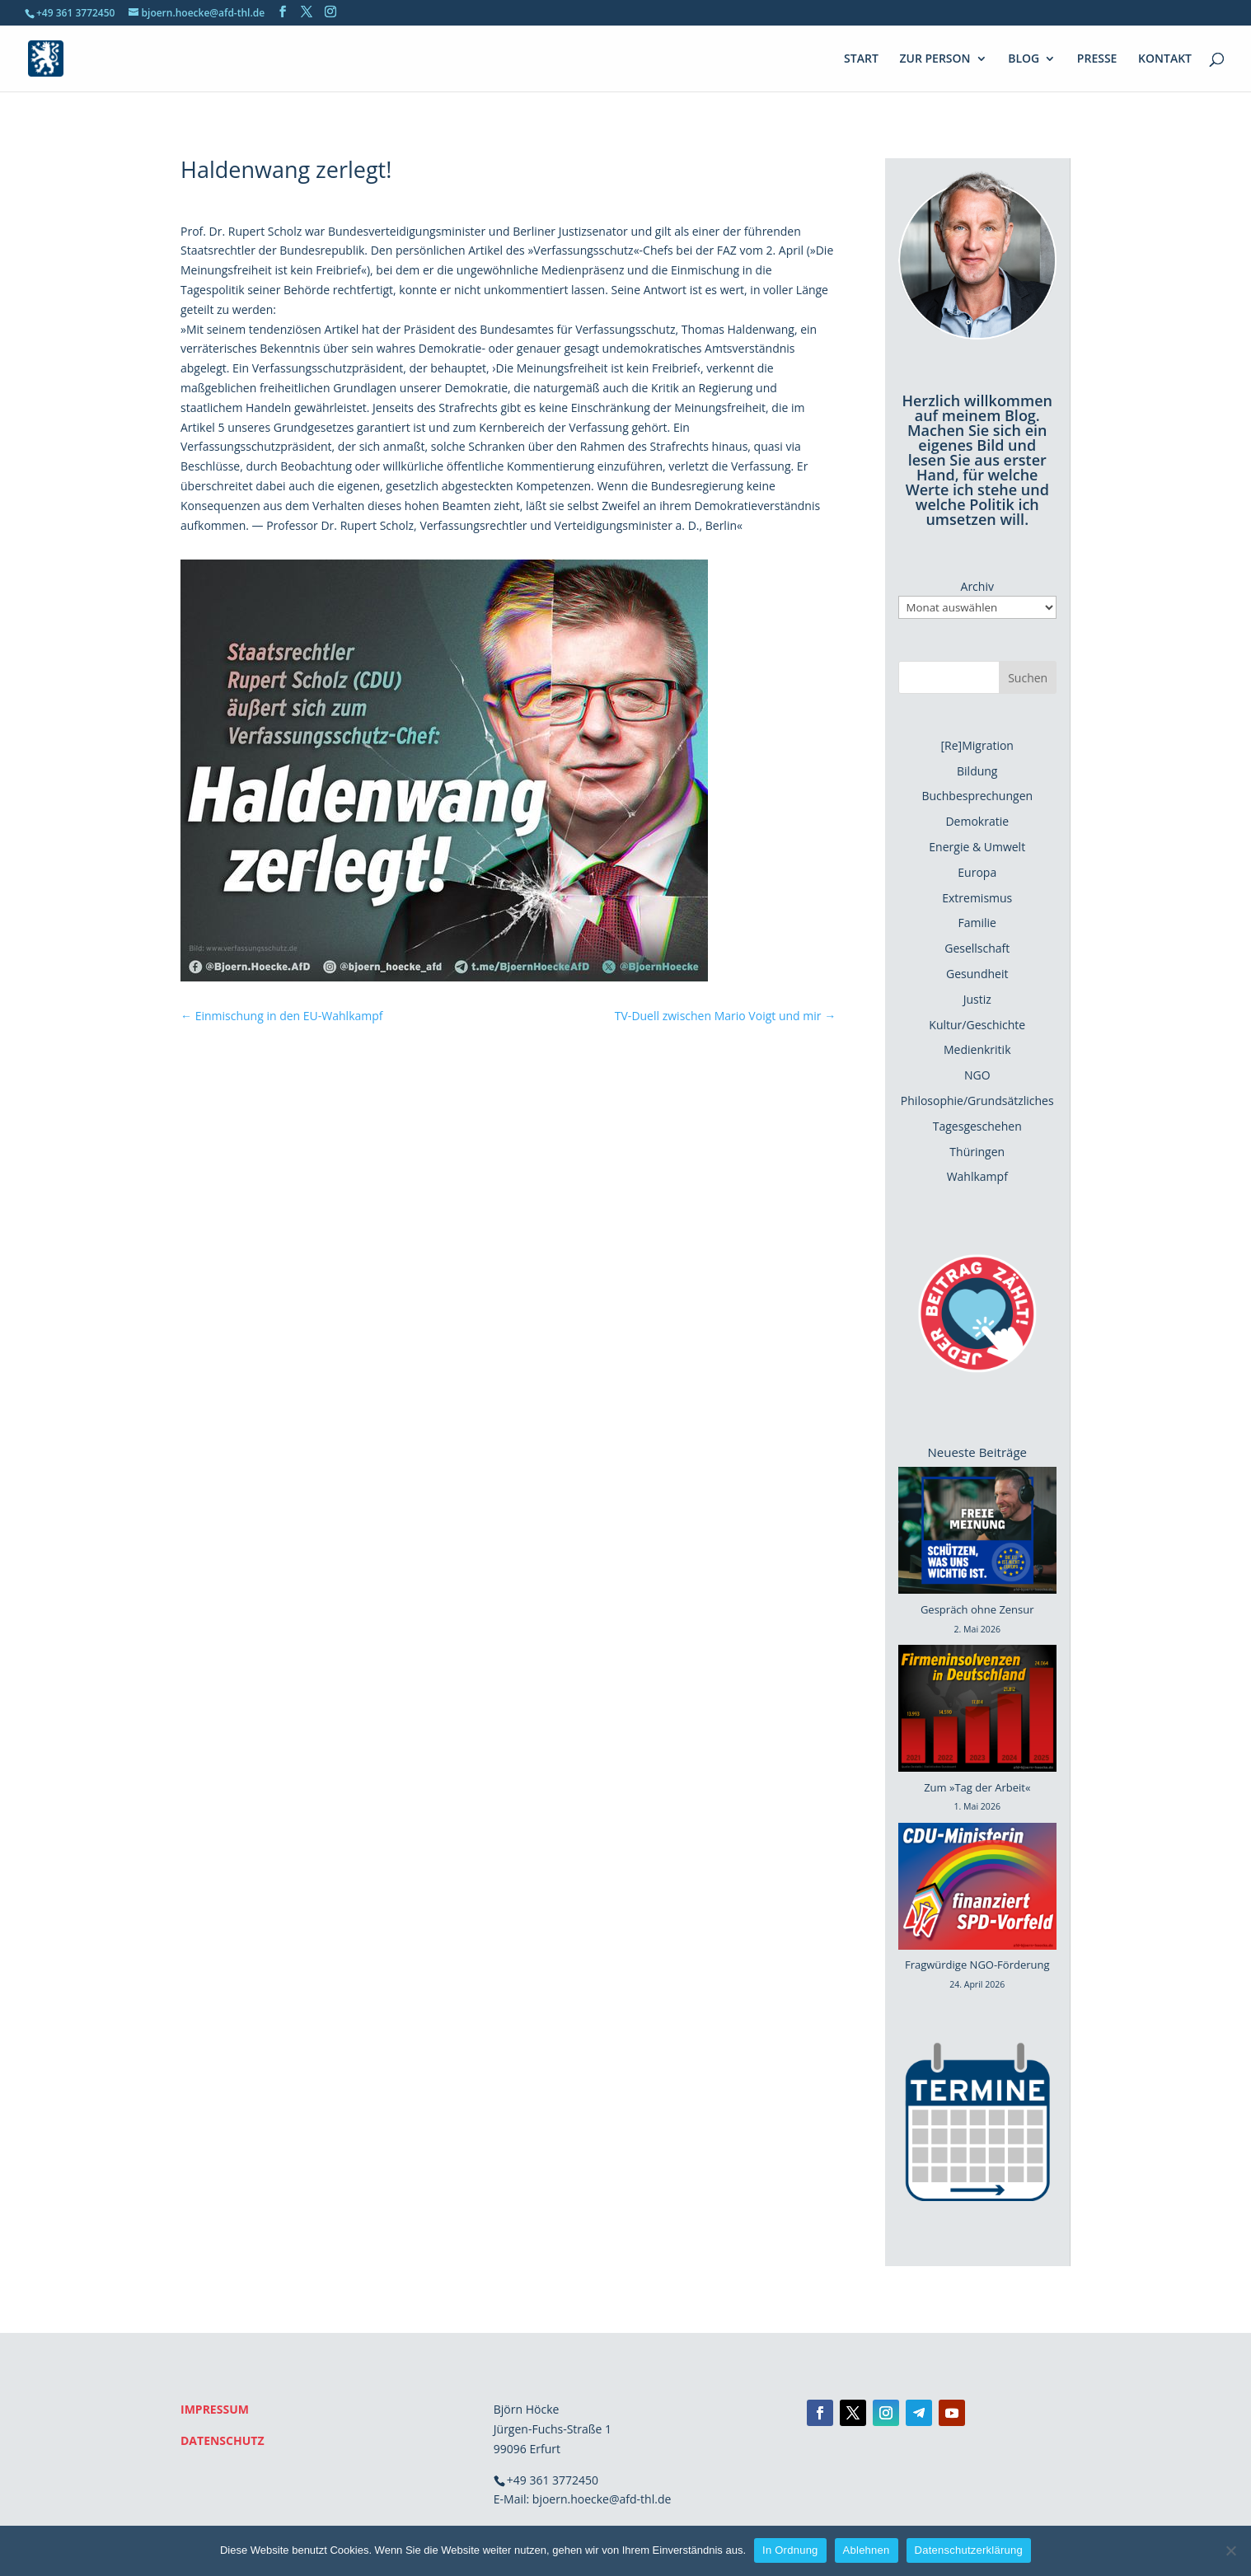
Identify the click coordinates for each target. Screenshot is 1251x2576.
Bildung (977, 771)
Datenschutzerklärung (969, 2550)
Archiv (977, 586)
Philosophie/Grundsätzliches (977, 1100)
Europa (977, 872)
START (861, 59)
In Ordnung (790, 2550)
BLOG (1023, 59)
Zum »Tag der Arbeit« (977, 1787)
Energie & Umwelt (977, 847)
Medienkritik (977, 1049)
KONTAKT (1165, 59)
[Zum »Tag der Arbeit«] (977, 1711)
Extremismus (977, 898)
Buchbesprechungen (977, 795)
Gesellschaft (977, 948)
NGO (977, 1075)
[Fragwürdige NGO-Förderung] (977, 1889)
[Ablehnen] (1230, 2550)
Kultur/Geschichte (977, 1025)
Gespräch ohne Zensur (977, 1609)
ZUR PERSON (934, 59)
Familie (977, 922)
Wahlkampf (977, 1176)
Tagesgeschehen (977, 1126)
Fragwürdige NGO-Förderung (977, 1964)
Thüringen (977, 1151)
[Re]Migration (977, 745)
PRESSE (1097, 59)
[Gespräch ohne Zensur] (977, 1533)
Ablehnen (866, 2550)
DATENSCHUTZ (222, 2440)
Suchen (1027, 678)
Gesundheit (977, 973)
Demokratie (977, 821)
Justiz (977, 999)
